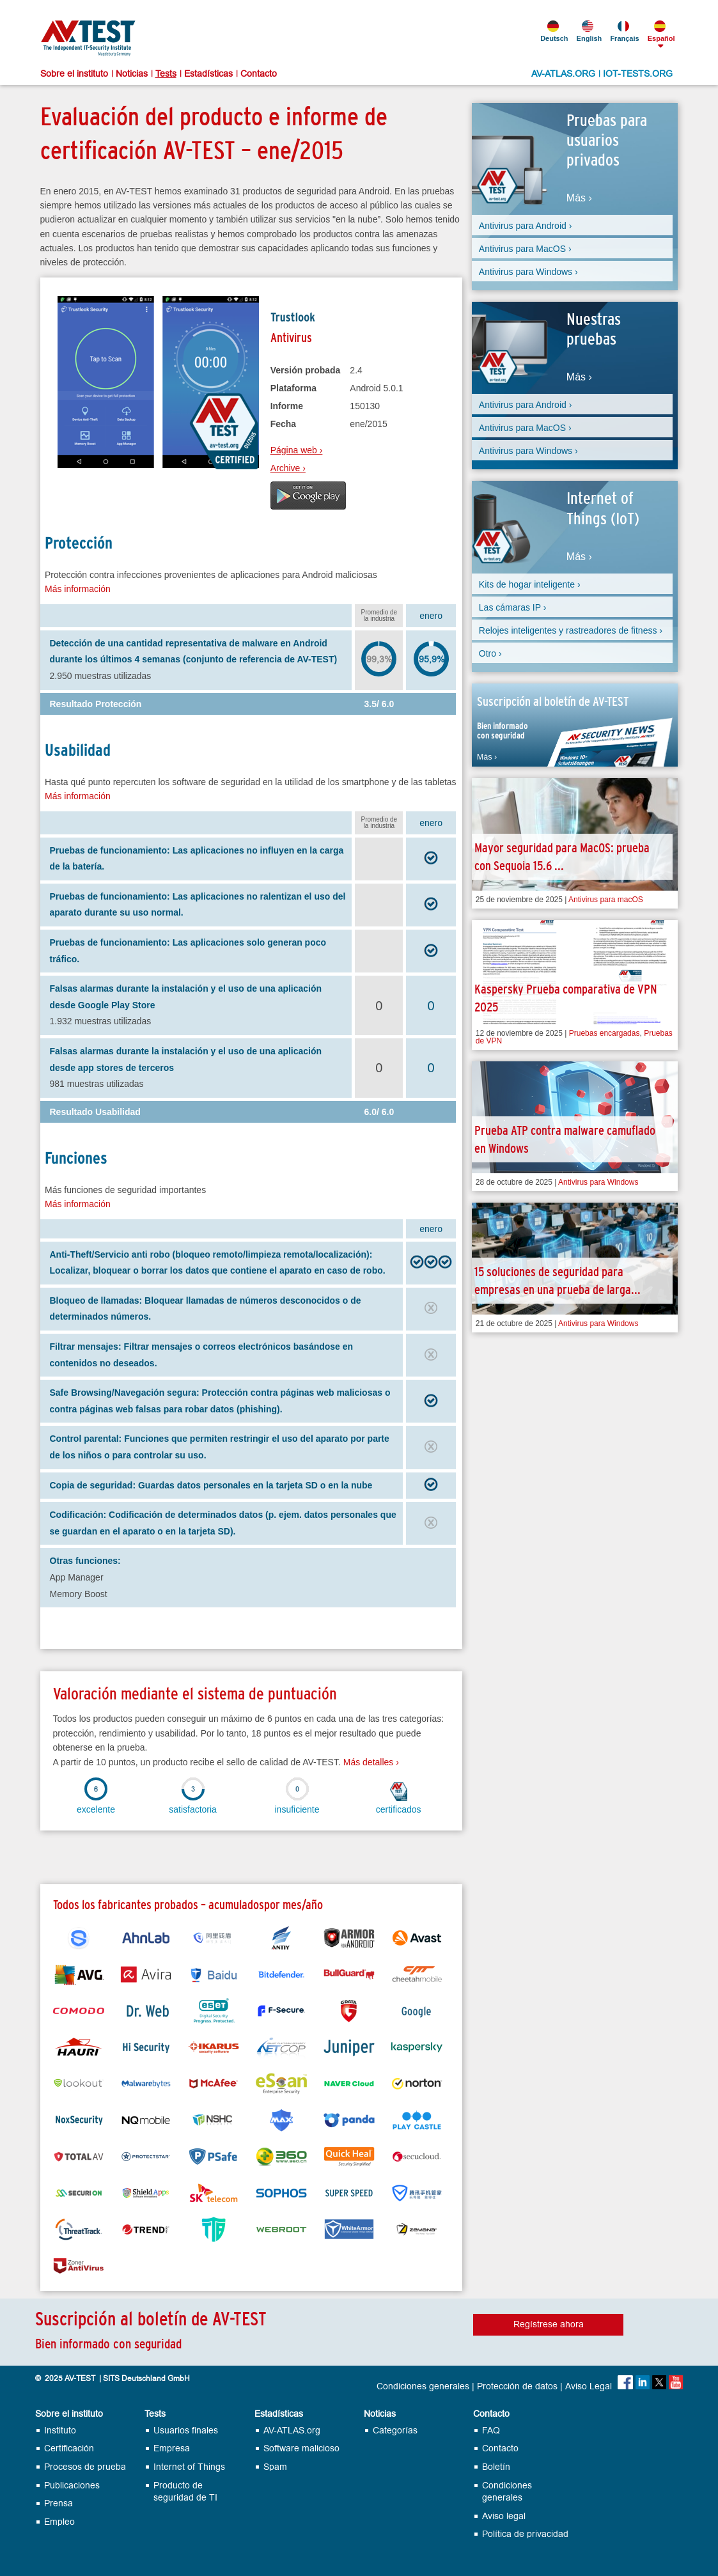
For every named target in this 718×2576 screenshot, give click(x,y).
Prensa (58, 2503)
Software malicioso (301, 2448)
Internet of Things (189, 2467)
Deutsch (553, 31)
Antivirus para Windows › (528, 272)
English (588, 31)
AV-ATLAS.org (291, 2430)
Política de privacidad (525, 2534)
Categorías (395, 2430)
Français (623, 31)
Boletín (496, 2467)
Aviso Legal (588, 2386)
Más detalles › (371, 1762)
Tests (165, 74)
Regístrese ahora (548, 2324)
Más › (579, 198)
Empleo (59, 2522)
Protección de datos (517, 2386)
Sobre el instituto (74, 74)
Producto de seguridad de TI (185, 2491)
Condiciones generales (423, 2386)
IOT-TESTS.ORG (638, 74)
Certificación (69, 2448)
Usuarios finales (185, 2430)
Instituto (60, 2430)
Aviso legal (504, 2516)
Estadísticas (208, 74)
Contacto (258, 74)
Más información (78, 589)
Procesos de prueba (85, 2467)
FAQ (491, 2430)
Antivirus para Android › (525, 226)
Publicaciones (72, 2485)
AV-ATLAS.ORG (563, 74)
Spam (275, 2467)
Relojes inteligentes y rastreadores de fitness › (570, 630)
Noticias (132, 74)
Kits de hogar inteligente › (530, 584)
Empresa (171, 2448)
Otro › (490, 653)
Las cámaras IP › (513, 607)
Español (660, 31)
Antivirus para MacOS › (525, 249)
